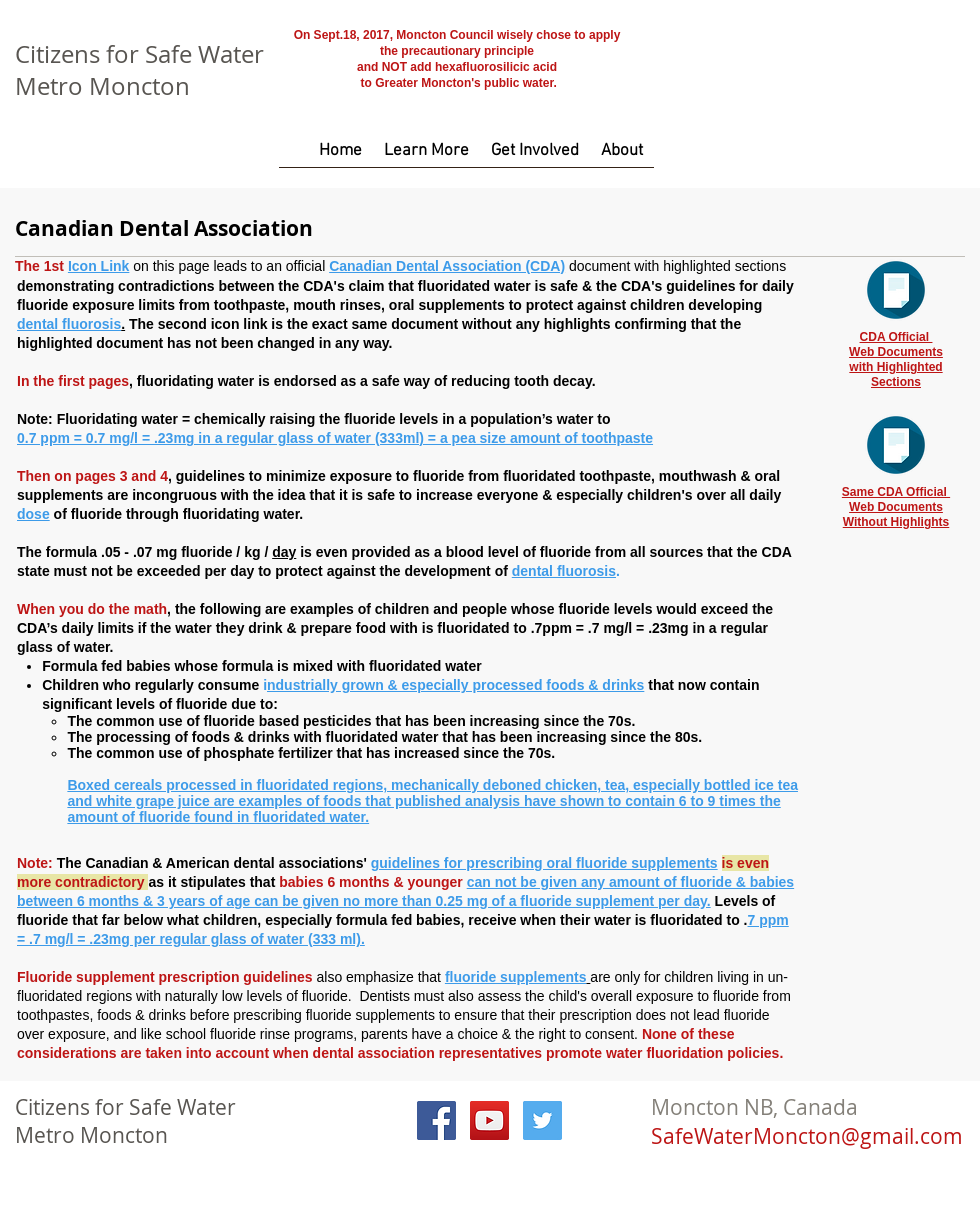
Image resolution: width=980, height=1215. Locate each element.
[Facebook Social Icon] (436, 1120)
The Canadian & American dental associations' (214, 863)
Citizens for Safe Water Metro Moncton (139, 70)
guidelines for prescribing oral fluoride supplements (544, 863)
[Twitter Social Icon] (542, 1120)
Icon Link (98, 266)
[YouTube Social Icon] (489, 1120)
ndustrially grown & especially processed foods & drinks (455, 685)
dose (33, 514)
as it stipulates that (213, 882)
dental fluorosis (69, 324)
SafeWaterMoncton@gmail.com (807, 1136)
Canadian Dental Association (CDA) (447, 266)
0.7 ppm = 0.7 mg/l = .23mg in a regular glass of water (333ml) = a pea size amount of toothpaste (335, 438)
